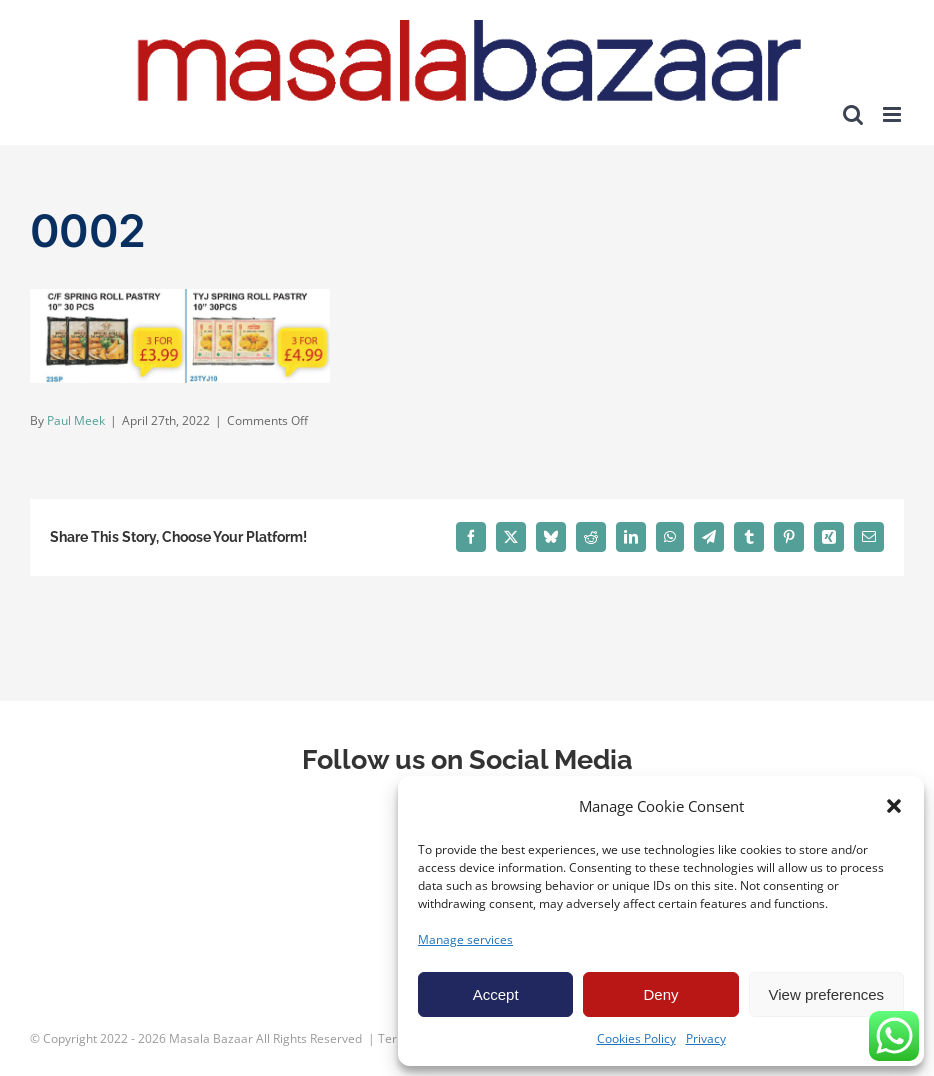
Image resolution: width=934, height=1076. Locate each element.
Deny (660, 994)
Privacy (706, 1038)
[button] (894, 806)
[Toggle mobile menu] (893, 114)
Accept (496, 994)
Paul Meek (76, 420)
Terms (396, 1038)
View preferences (827, 994)
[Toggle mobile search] (853, 114)
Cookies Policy (636, 1038)
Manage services (465, 939)
